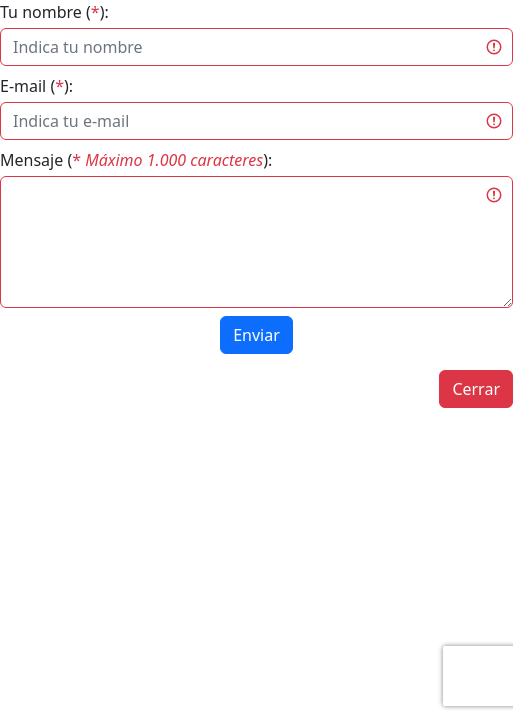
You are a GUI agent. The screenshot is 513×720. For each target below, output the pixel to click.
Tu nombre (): (54, 12)
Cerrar (476, 389)
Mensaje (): (136, 160)
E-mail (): (36, 86)
